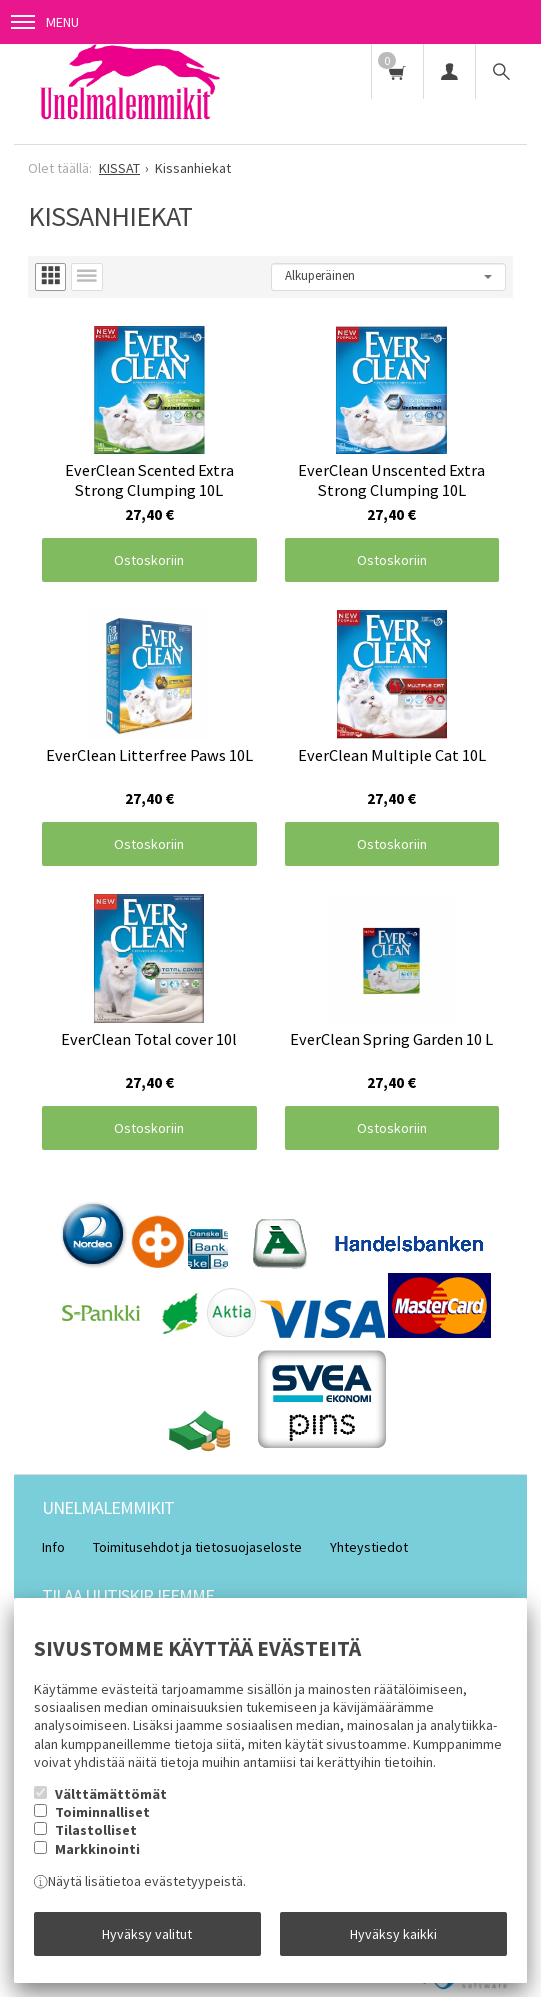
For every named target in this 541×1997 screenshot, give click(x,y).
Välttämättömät (111, 1794)
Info (53, 1547)
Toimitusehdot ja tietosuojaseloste (197, 1547)
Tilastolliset (96, 1830)
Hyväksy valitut (147, 1934)
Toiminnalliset (102, 1812)
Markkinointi (97, 1849)
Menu (45, 22)
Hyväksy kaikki (393, 1934)
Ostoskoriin (149, 560)
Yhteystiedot (369, 1547)
